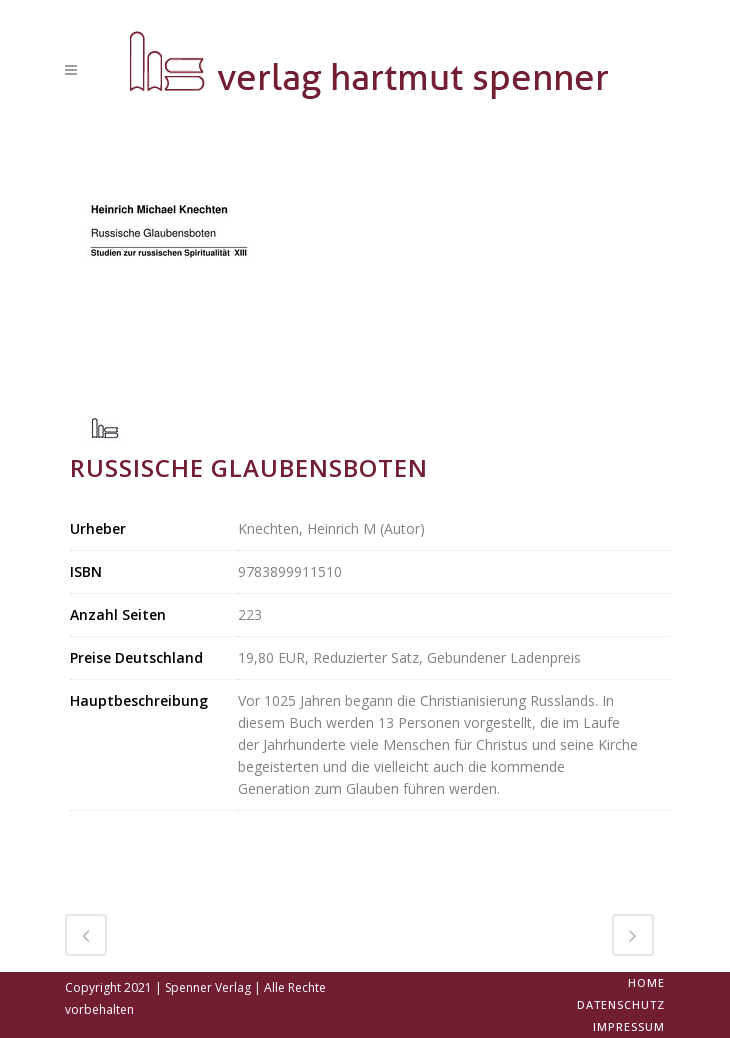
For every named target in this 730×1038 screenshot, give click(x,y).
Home (646, 982)
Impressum (629, 1026)
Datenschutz (621, 1004)
